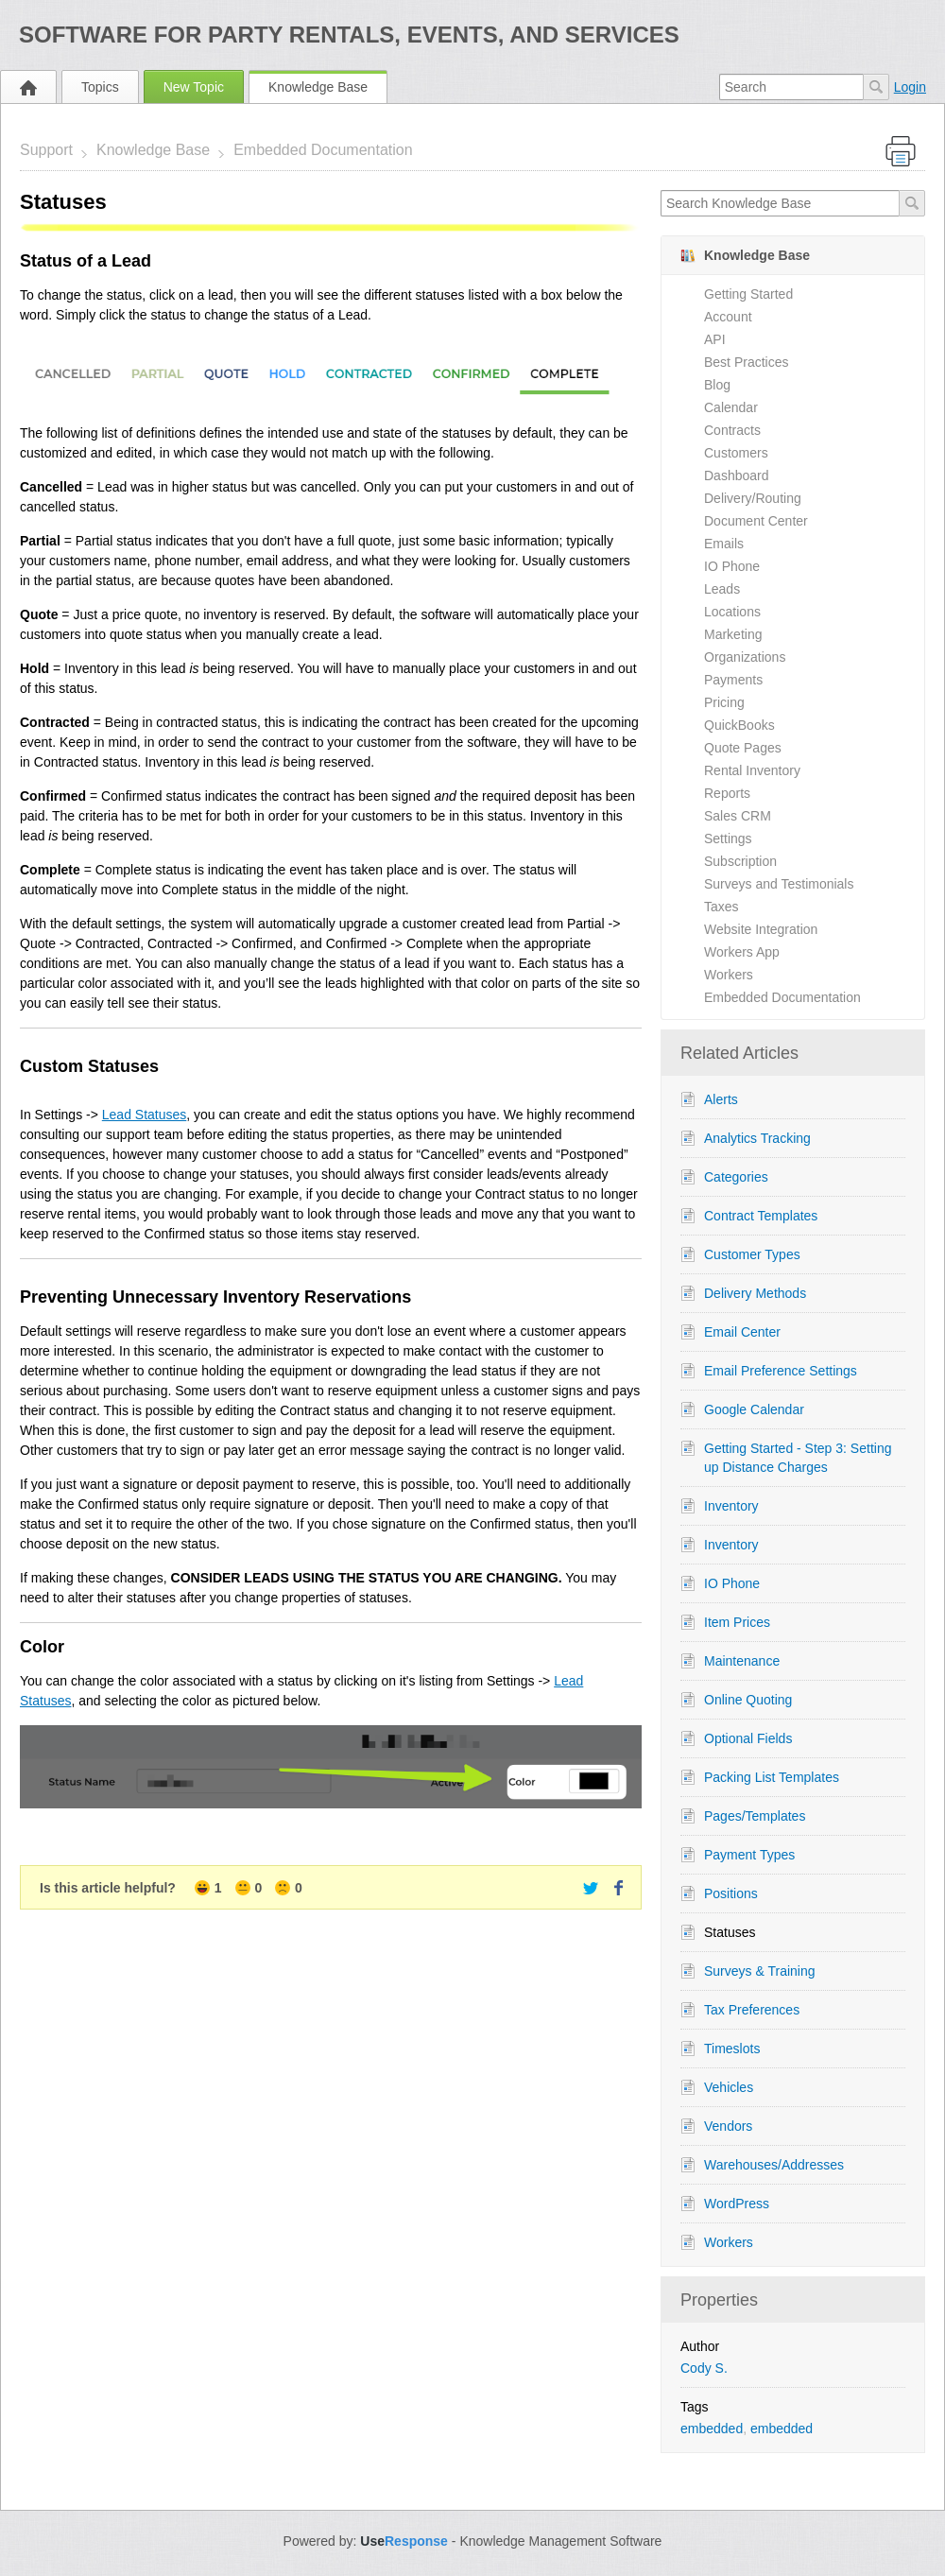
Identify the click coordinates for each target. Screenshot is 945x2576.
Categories (736, 1176)
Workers (728, 974)
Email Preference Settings (780, 1370)
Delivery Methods (755, 1293)
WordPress (736, 2203)
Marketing (733, 634)
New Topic (193, 87)
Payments (733, 679)
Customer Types (752, 1254)
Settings (728, 838)
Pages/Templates (754, 1816)
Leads (722, 588)
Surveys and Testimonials (778, 883)
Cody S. (704, 2368)
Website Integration (760, 929)
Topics (100, 87)
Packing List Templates (771, 1777)
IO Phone (732, 566)
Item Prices (737, 1622)
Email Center (742, 1332)
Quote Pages (743, 747)
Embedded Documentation (322, 150)
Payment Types (749, 1854)
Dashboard (736, 475)
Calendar (731, 407)
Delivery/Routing (752, 498)
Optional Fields (748, 1738)
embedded (711, 2428)
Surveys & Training (760, 1971)
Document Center (756, 520)
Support (46, 150)
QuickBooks (739, 725)
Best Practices (746, 362)
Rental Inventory (752, 770)
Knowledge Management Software (560, 2541)
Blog (717, 384)
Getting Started (748, 294)
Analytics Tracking (757, 1138)
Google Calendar (754, 1409)
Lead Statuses (144, 1114)
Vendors (728, 2126)
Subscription (740, 861)
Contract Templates (760, 1215)
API (715, 339)
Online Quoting (748, 1699)
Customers (736, 452)
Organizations (744, 657)
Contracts (732, 430)
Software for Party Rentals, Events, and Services (349, 34)
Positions (731, 1893)
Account (728, 316)
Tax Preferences (751, 2009)
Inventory (731, 1505)
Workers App (742, 952)
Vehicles (728, 2087)
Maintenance (742, 1660)
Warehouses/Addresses (774, 2164)
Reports (727, 793)
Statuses (729, 1932)
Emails (724, 543)
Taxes (721, 906)
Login (910, 87)
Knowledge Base (318, 87)
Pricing (724, 702)
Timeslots (732, 2048)
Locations (732, 611)
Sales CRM (737, 815)
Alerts (721, 1099)
